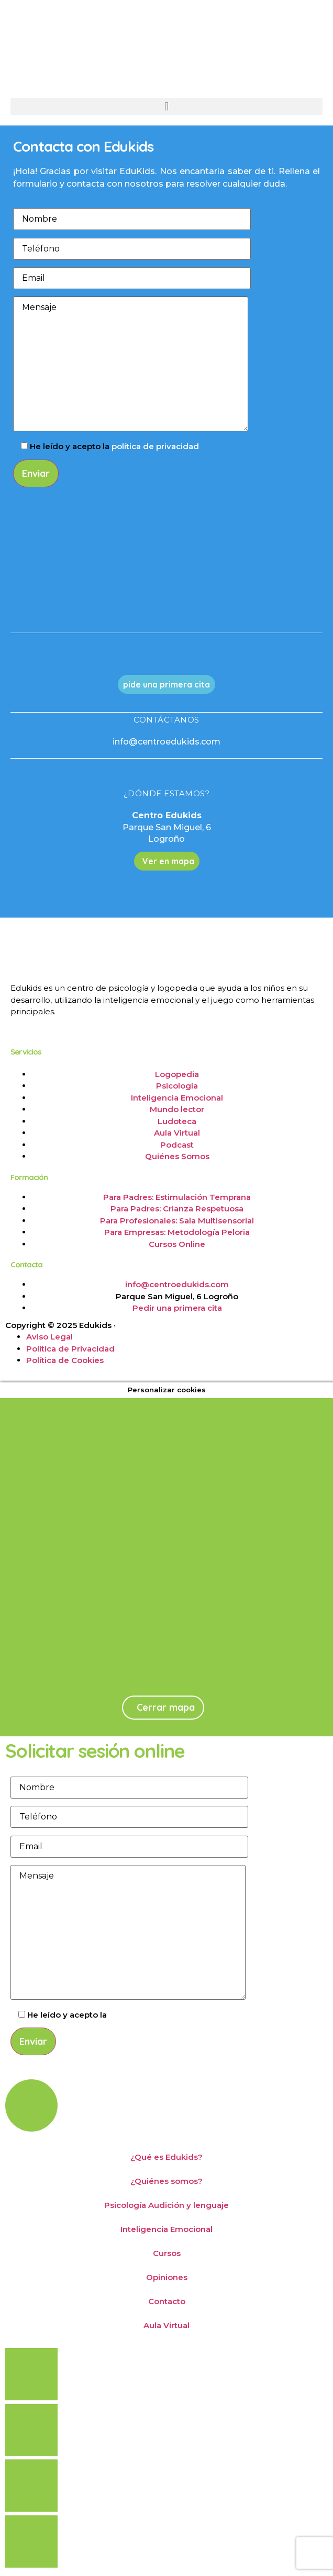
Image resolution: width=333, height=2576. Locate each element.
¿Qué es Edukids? (166, 2157)
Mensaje (130, 363)
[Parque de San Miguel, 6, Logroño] (162, 1608)
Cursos (167, 2253)
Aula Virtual (166, 2325)
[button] (166, 106)
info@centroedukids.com (166, 742)
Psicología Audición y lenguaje (166, 2205)
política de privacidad (155, 446)
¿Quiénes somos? (166, 2181)
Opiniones (166, 2277)
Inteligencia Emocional (166, 2229)
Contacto (166, 2301)
